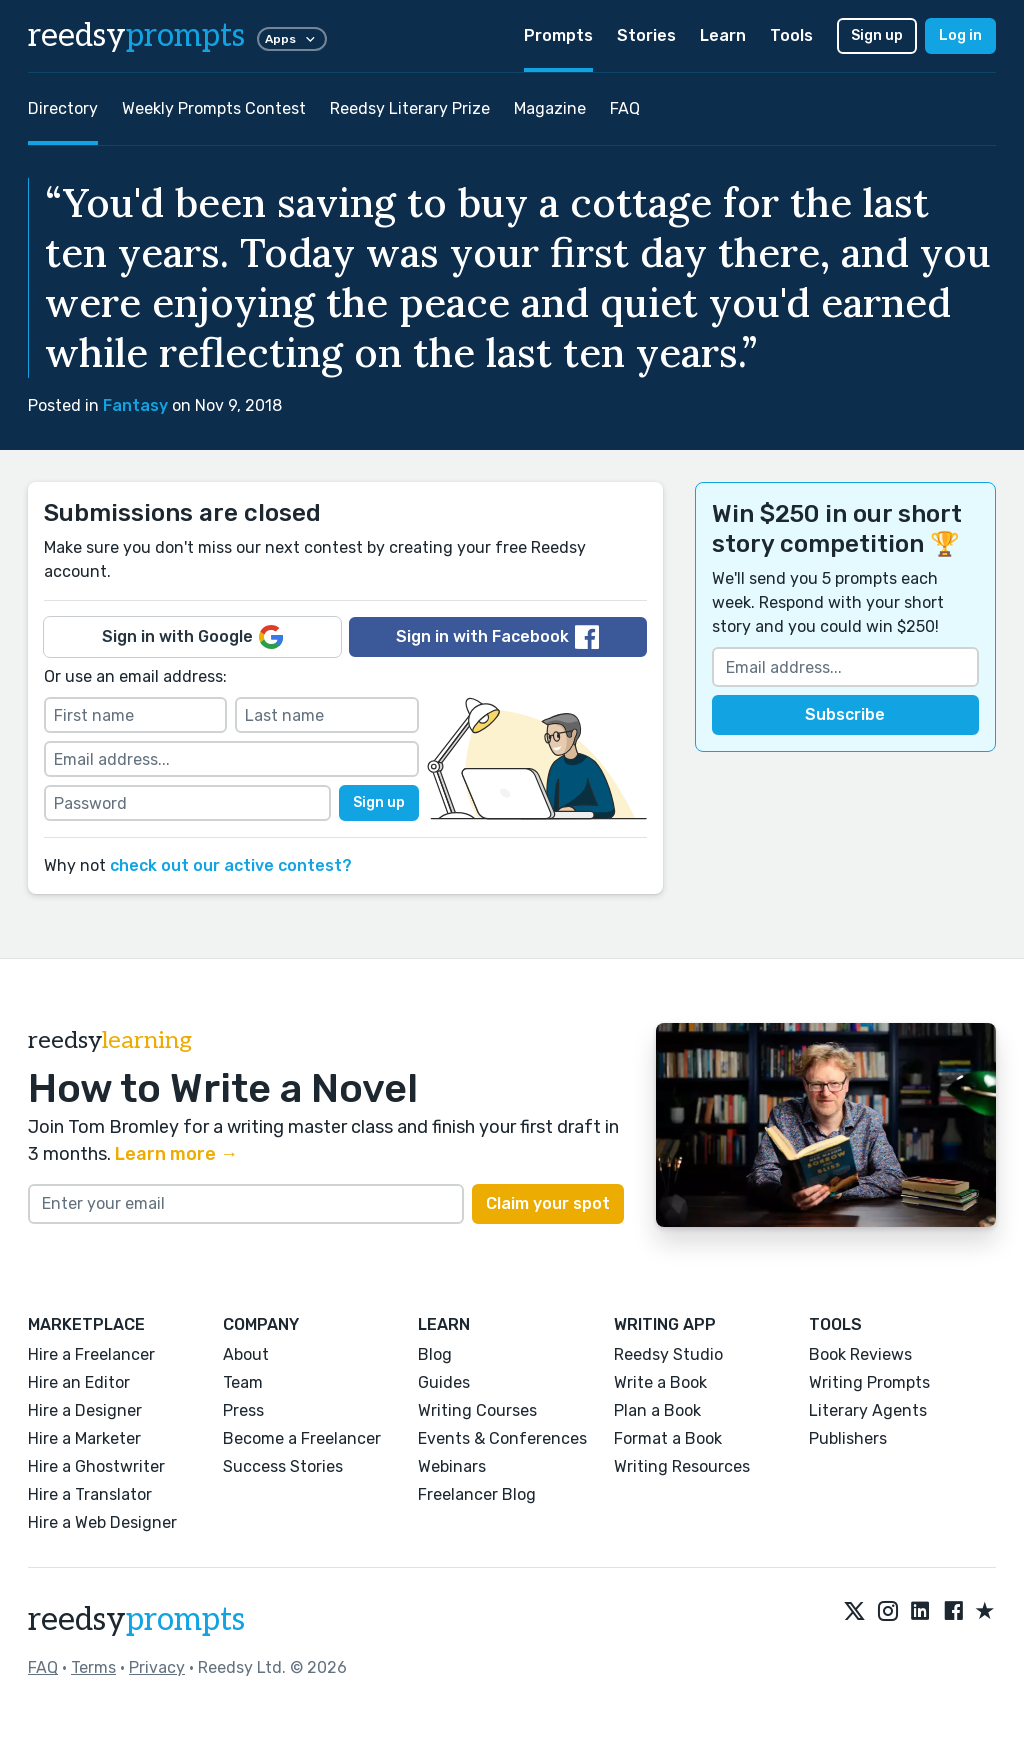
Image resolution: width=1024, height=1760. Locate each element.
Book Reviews (860, 1354)
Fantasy (135, 405)
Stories (646, 35)
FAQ (625, 108)
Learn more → (176, 1154)
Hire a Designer (85, 1410)
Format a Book (668, 1438)
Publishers (848, 1438)
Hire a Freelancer (91, 1354)
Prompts (558, 35)
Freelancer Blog (477, 1494)
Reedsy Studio (668, 1354)
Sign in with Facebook (497, 637)
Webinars (452, 1466)
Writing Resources (682, 1466)
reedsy (136, 1620)
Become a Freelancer (302, 1438)
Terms (93, 1667)
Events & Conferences (502, 1438)
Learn (723, 35)
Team (243, 1382)
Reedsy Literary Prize (410, 108)
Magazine (550, 108)
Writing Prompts (869, 1382)
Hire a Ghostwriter (96, 1466)
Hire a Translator (90, 1494)
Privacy (157, 1667)
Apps (292, 39)
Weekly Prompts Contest (214, 108)
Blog (435, 1354)
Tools (791, 35)
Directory (63, 108)
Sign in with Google (192, 637)
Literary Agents (868, 1410)
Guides (444, 1382)
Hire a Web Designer (102, 1522)
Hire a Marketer (84, 1438)
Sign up (877, 35)
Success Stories (283, 1466)
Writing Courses (477, 1410)
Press (243, 1410)
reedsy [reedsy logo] (136, 36)
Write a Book (660, 1382)
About (246, 1354)
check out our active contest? (231, 865)
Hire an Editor (79, 1382)
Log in (960, 35)
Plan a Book (657, 1410)
